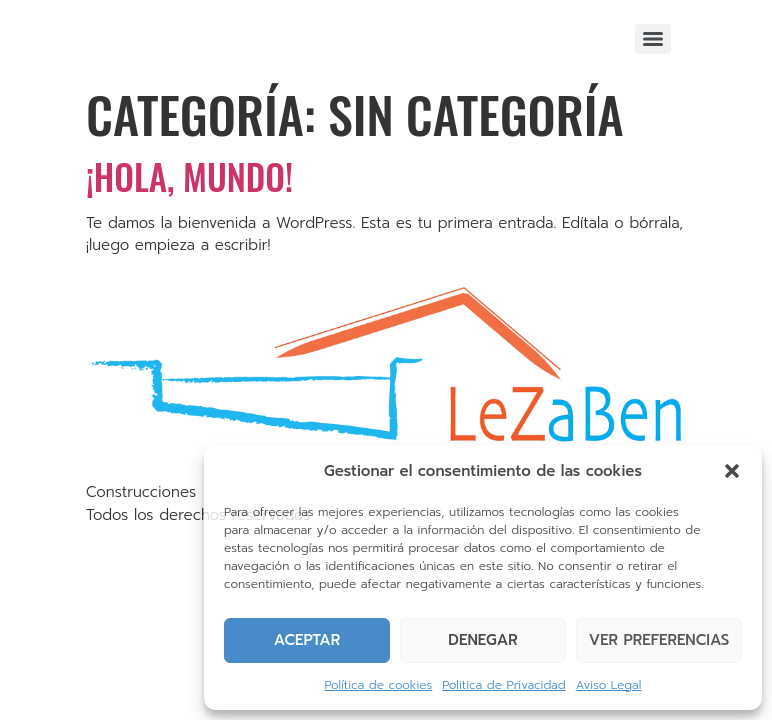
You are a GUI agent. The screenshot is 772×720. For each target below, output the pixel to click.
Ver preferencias (659, 640)
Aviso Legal (609, 685)
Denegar (482, 640)
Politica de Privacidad (503, 685)
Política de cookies (379, 685)
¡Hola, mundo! (189, 176)
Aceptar (307, 640)
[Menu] (653, 39)
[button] (732, 471)
